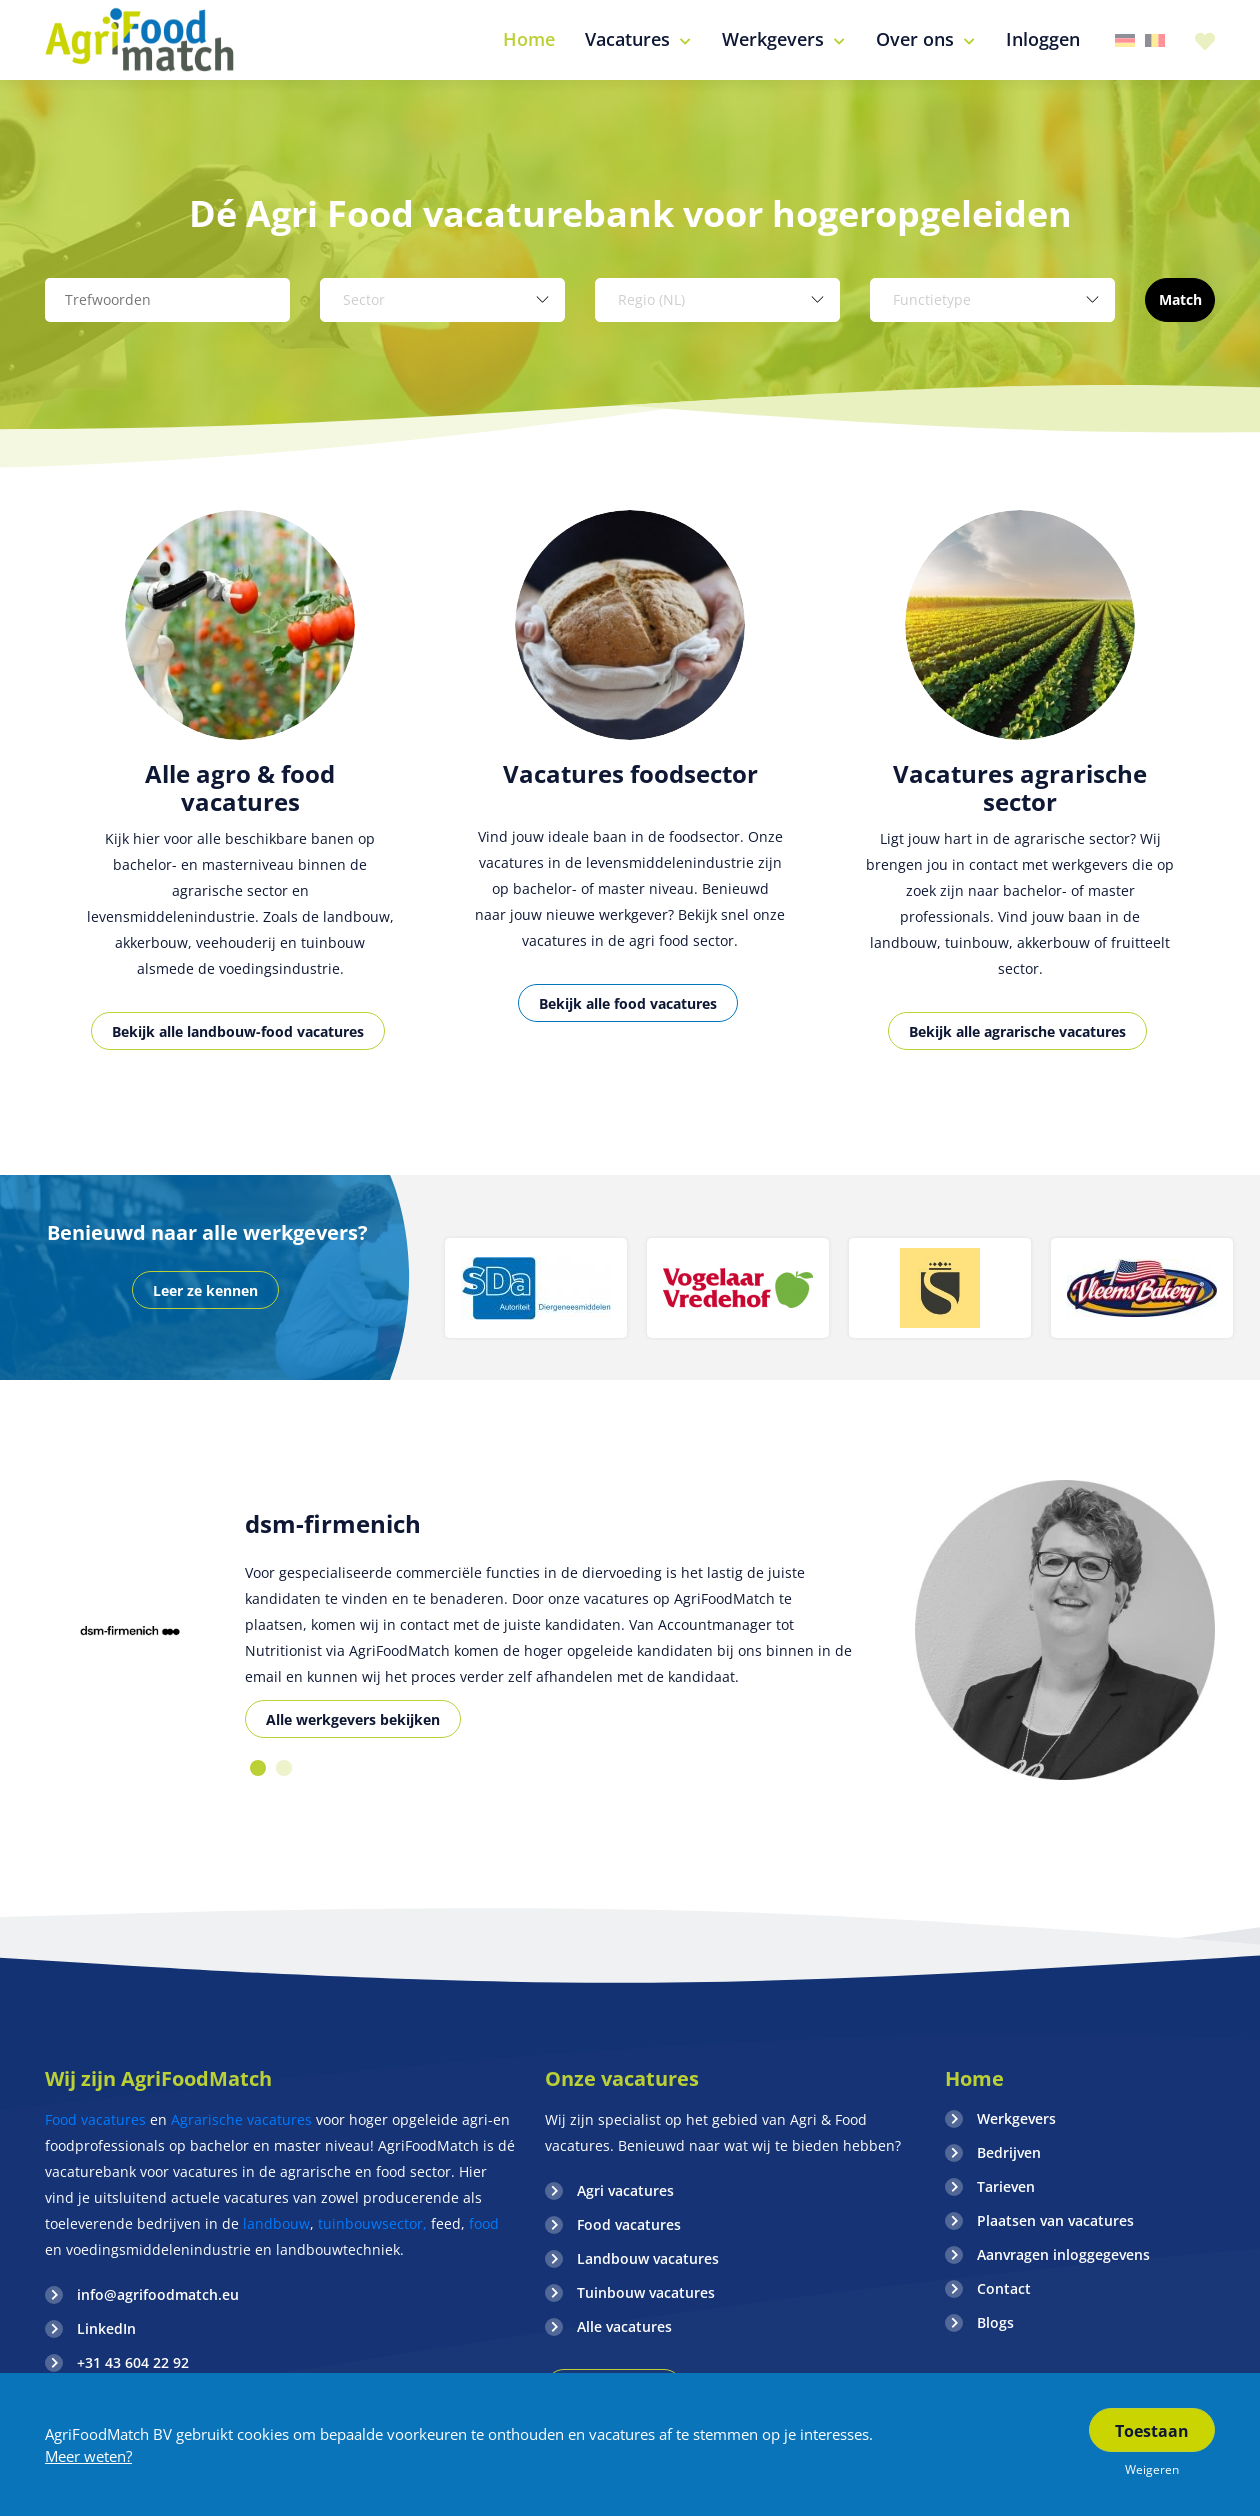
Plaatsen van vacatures (1055, 2220)
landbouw (276, 2223)
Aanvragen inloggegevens (1063, 2254)
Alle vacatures (624, 2326)
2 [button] (284, 1768)
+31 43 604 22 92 (133, 2362)
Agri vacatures (625, 2190)
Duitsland (1125, 40)
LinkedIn (106, 2328)
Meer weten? (88, 2456)
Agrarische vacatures (243, 2119)
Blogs (995, 2322)
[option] (240, 802)
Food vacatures (95, 2119)
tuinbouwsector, (372, 2223)
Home (974, 2078)
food (484, 2223)
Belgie (1155, 40)
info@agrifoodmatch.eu (158, 2294)
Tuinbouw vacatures (646, 2292)
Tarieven (1006, 2186)
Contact (1004, 2288)
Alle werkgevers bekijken (353, 1719)
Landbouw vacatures (648, 2258)
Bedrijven (1009, 2152)
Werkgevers (1016, 2118)
